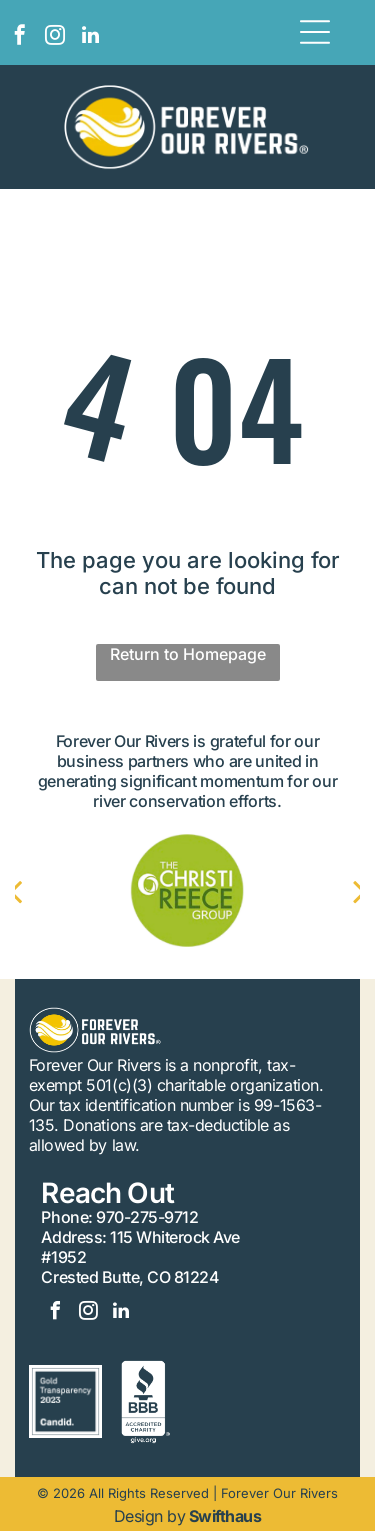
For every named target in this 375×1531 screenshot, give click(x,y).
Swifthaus (225, 1516)
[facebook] (20, 37)
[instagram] (55, 37)
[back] (35, 891)
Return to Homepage (188, 654)
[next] (340, 891)
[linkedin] (90, 37)
